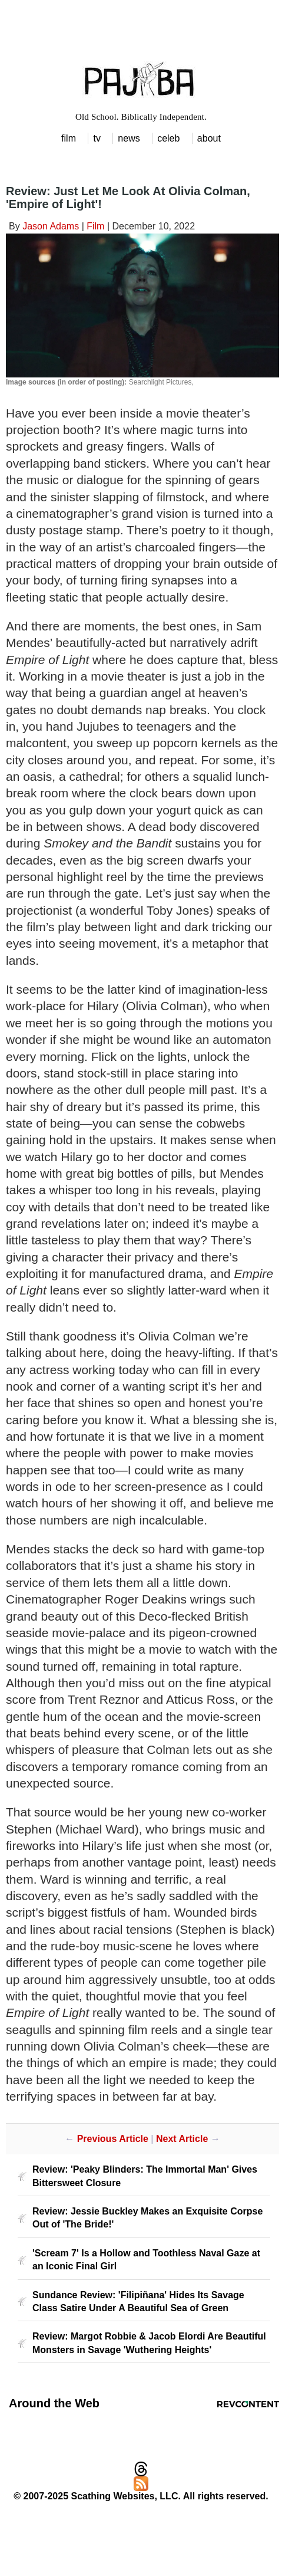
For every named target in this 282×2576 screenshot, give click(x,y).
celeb (168, 138)
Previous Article (112, 2139)
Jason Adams (50, 226)
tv (96, 138)
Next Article (182, 2139)
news (129, 138)
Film (95, 226)
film (68, 138)
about (209, 138)
